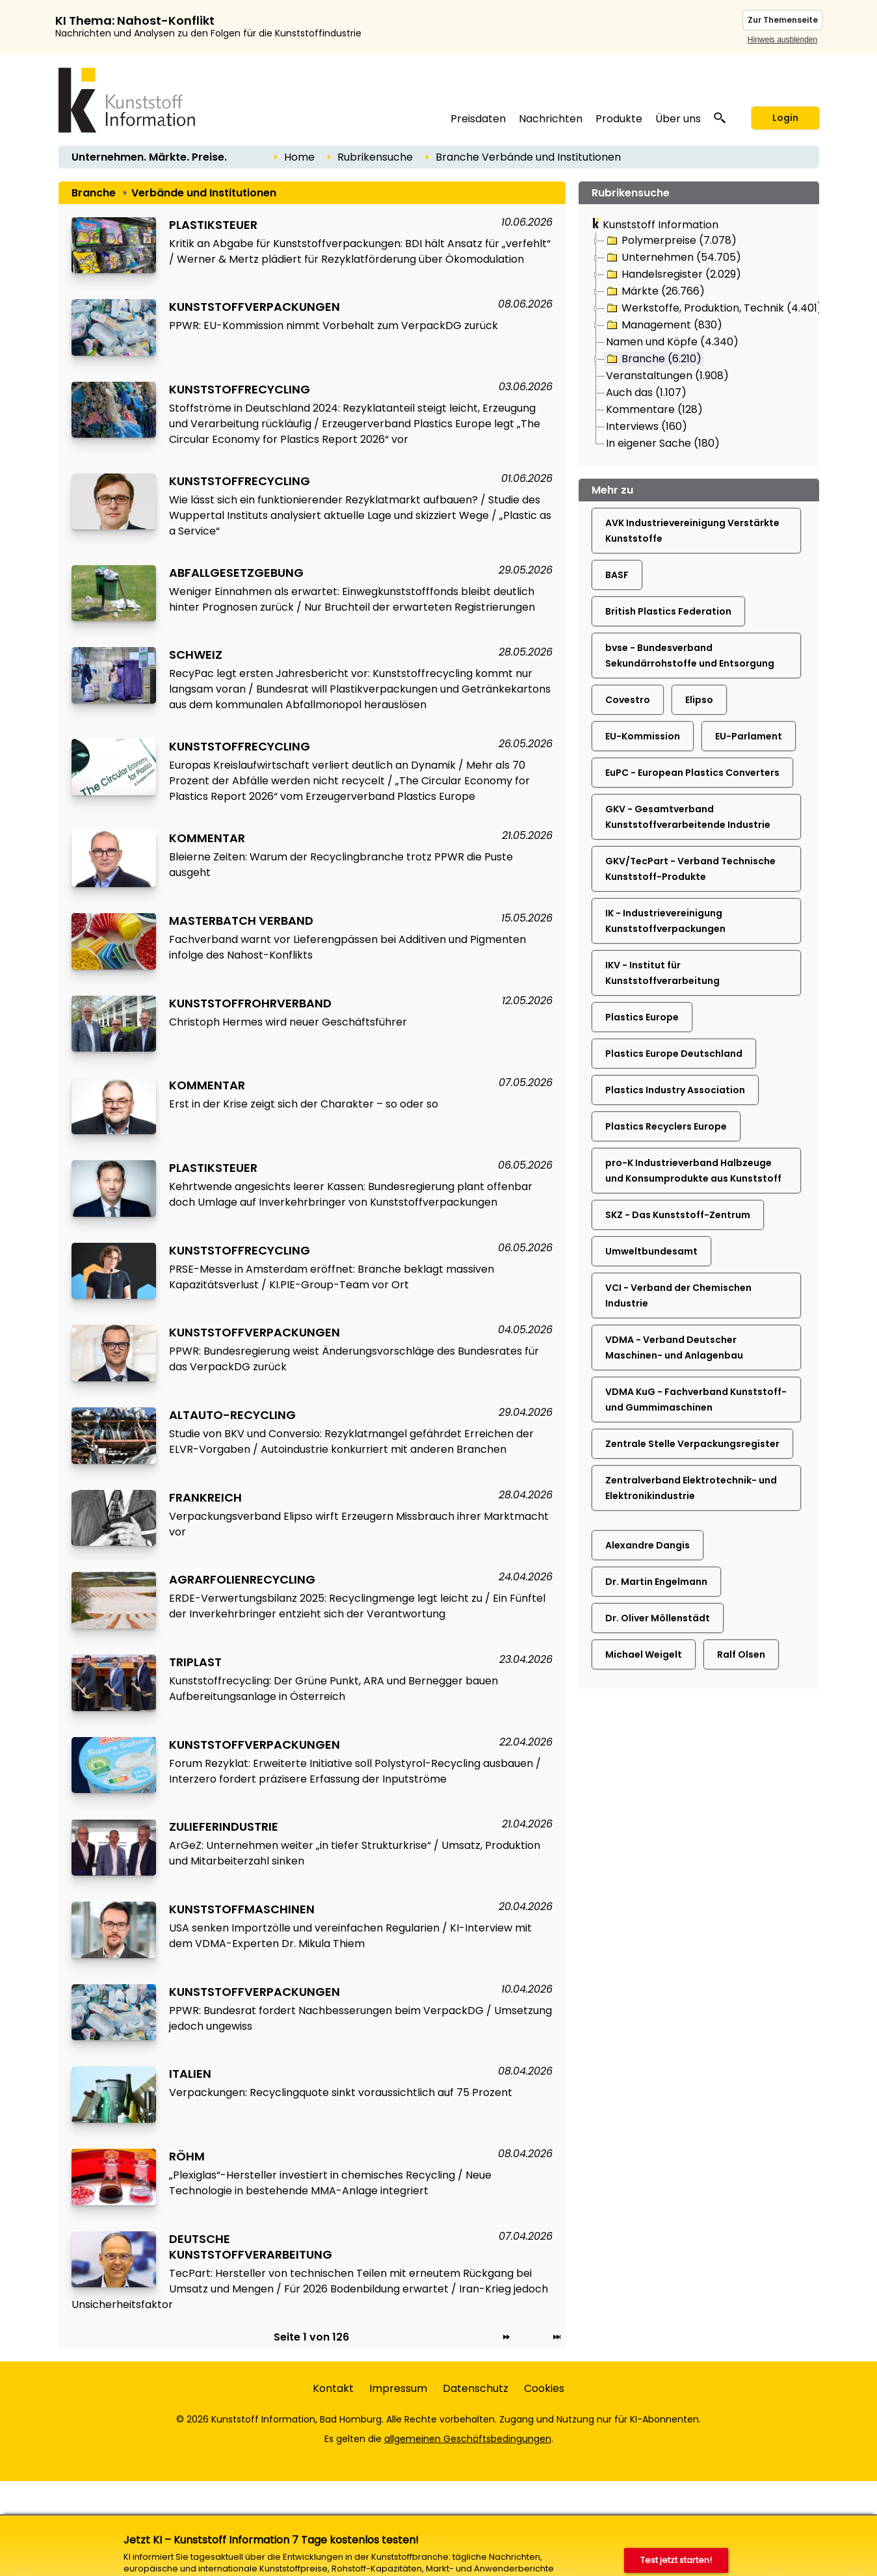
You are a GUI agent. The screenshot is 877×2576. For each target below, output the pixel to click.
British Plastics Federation (668, 611)
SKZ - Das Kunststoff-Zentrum (677, 1214)
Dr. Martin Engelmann (656, 1581)
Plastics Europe (642, 1017)
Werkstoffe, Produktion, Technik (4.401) (713, 308)
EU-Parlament (748, 736)
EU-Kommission (642, 736)
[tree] (699, 343)
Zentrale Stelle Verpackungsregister (692, 1443)
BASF (617, 574)
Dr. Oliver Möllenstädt (657, 1618)
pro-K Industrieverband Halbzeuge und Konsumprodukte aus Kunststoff (693, 1170)
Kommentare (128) (654, 409)
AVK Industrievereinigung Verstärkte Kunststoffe (692, 530)
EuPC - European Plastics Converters (692, 772)
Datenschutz (475, 2388)
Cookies (544, 2388)
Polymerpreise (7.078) (671, 240)
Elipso (699, 699)
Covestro (627, 699)
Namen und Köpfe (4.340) (672, 341)
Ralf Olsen (741, 1654)
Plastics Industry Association (675, 1089)
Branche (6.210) (653, 359)
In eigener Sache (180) (663, 443)
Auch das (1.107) (646, 392)
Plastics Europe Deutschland (673, 1053)
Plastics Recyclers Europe (666, 1126)
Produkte (619, 118)
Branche (457, 157)
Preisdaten (478, 118)
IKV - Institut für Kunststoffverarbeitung (662, 973)
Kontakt (333, 2388)
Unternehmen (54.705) (673, 257)
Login (785, 117)
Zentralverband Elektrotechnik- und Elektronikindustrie (691, 1488)
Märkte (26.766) (655, 291)
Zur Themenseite (783, 19)
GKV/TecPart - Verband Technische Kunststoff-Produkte (690, 869)
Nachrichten (550, 118)
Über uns (678, 118)
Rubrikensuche (375, 157)
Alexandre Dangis (647, 1545)
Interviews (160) (646, 426)
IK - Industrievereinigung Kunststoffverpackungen (665, 921)
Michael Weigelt (643, 1654)
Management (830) (663, 325)
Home (299, 157)
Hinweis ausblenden (782, 39)
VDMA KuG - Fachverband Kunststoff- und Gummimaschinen (696, 1399)
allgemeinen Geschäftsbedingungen (467, 2438)
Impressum (398, 2388)
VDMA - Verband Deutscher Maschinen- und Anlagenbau (674, 1347)
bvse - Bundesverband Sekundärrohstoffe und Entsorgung (689, 655)
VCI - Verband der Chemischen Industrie (678, 1295)
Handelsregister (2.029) (673, 274)
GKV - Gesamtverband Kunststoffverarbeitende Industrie (687, 817)
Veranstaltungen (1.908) (667, 375)
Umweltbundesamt (651, 1251)
